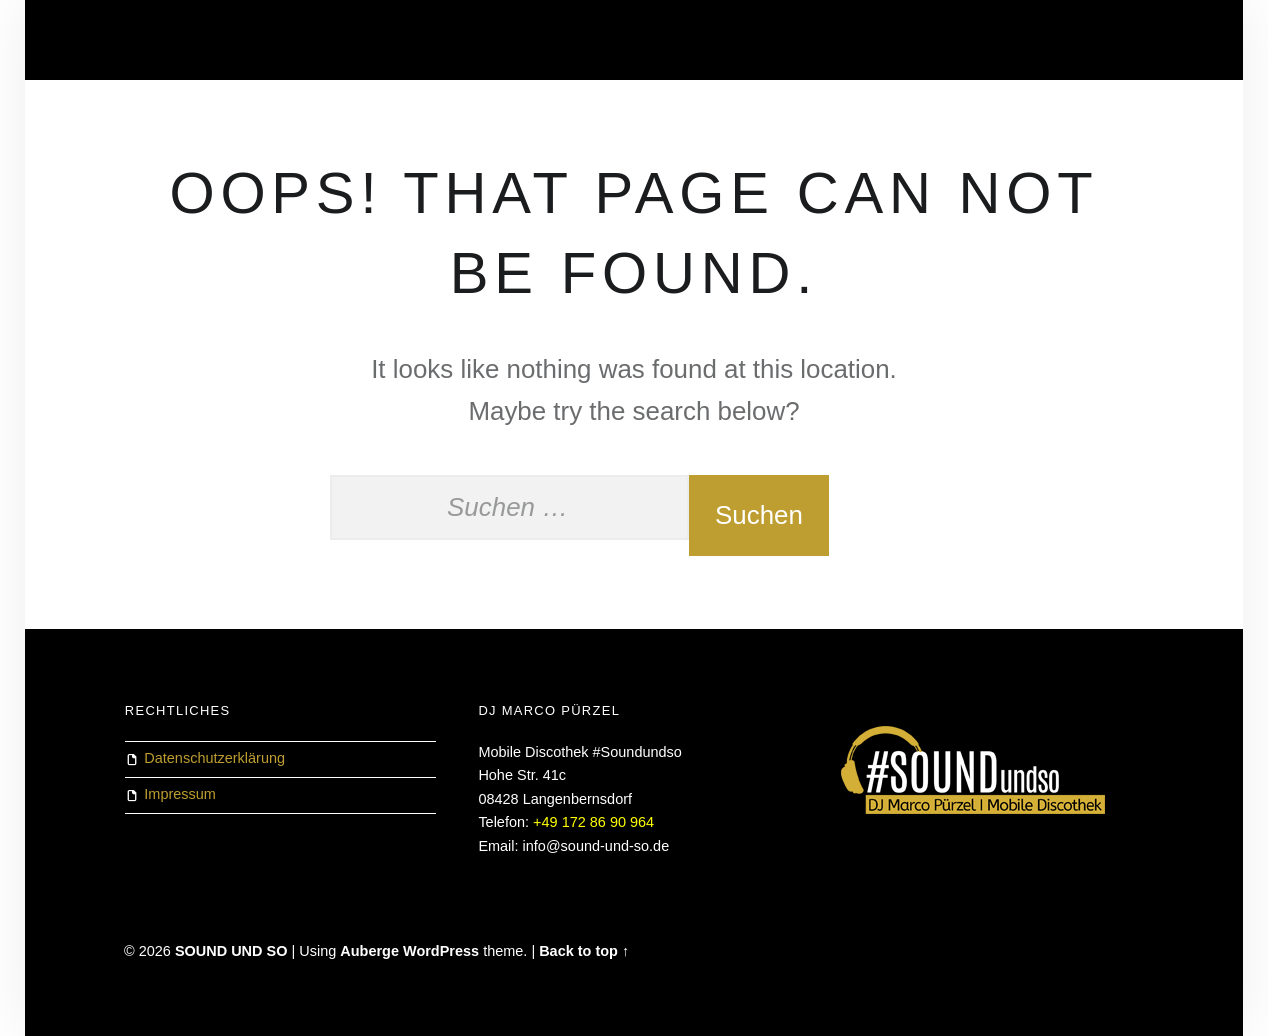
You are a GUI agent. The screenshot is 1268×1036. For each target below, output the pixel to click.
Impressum (180, 794)
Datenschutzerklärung (214, 758)
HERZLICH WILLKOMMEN (327, 40)
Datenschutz (172, 40)
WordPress (441, 951)
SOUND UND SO (231, 951)
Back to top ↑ (584, 951)
